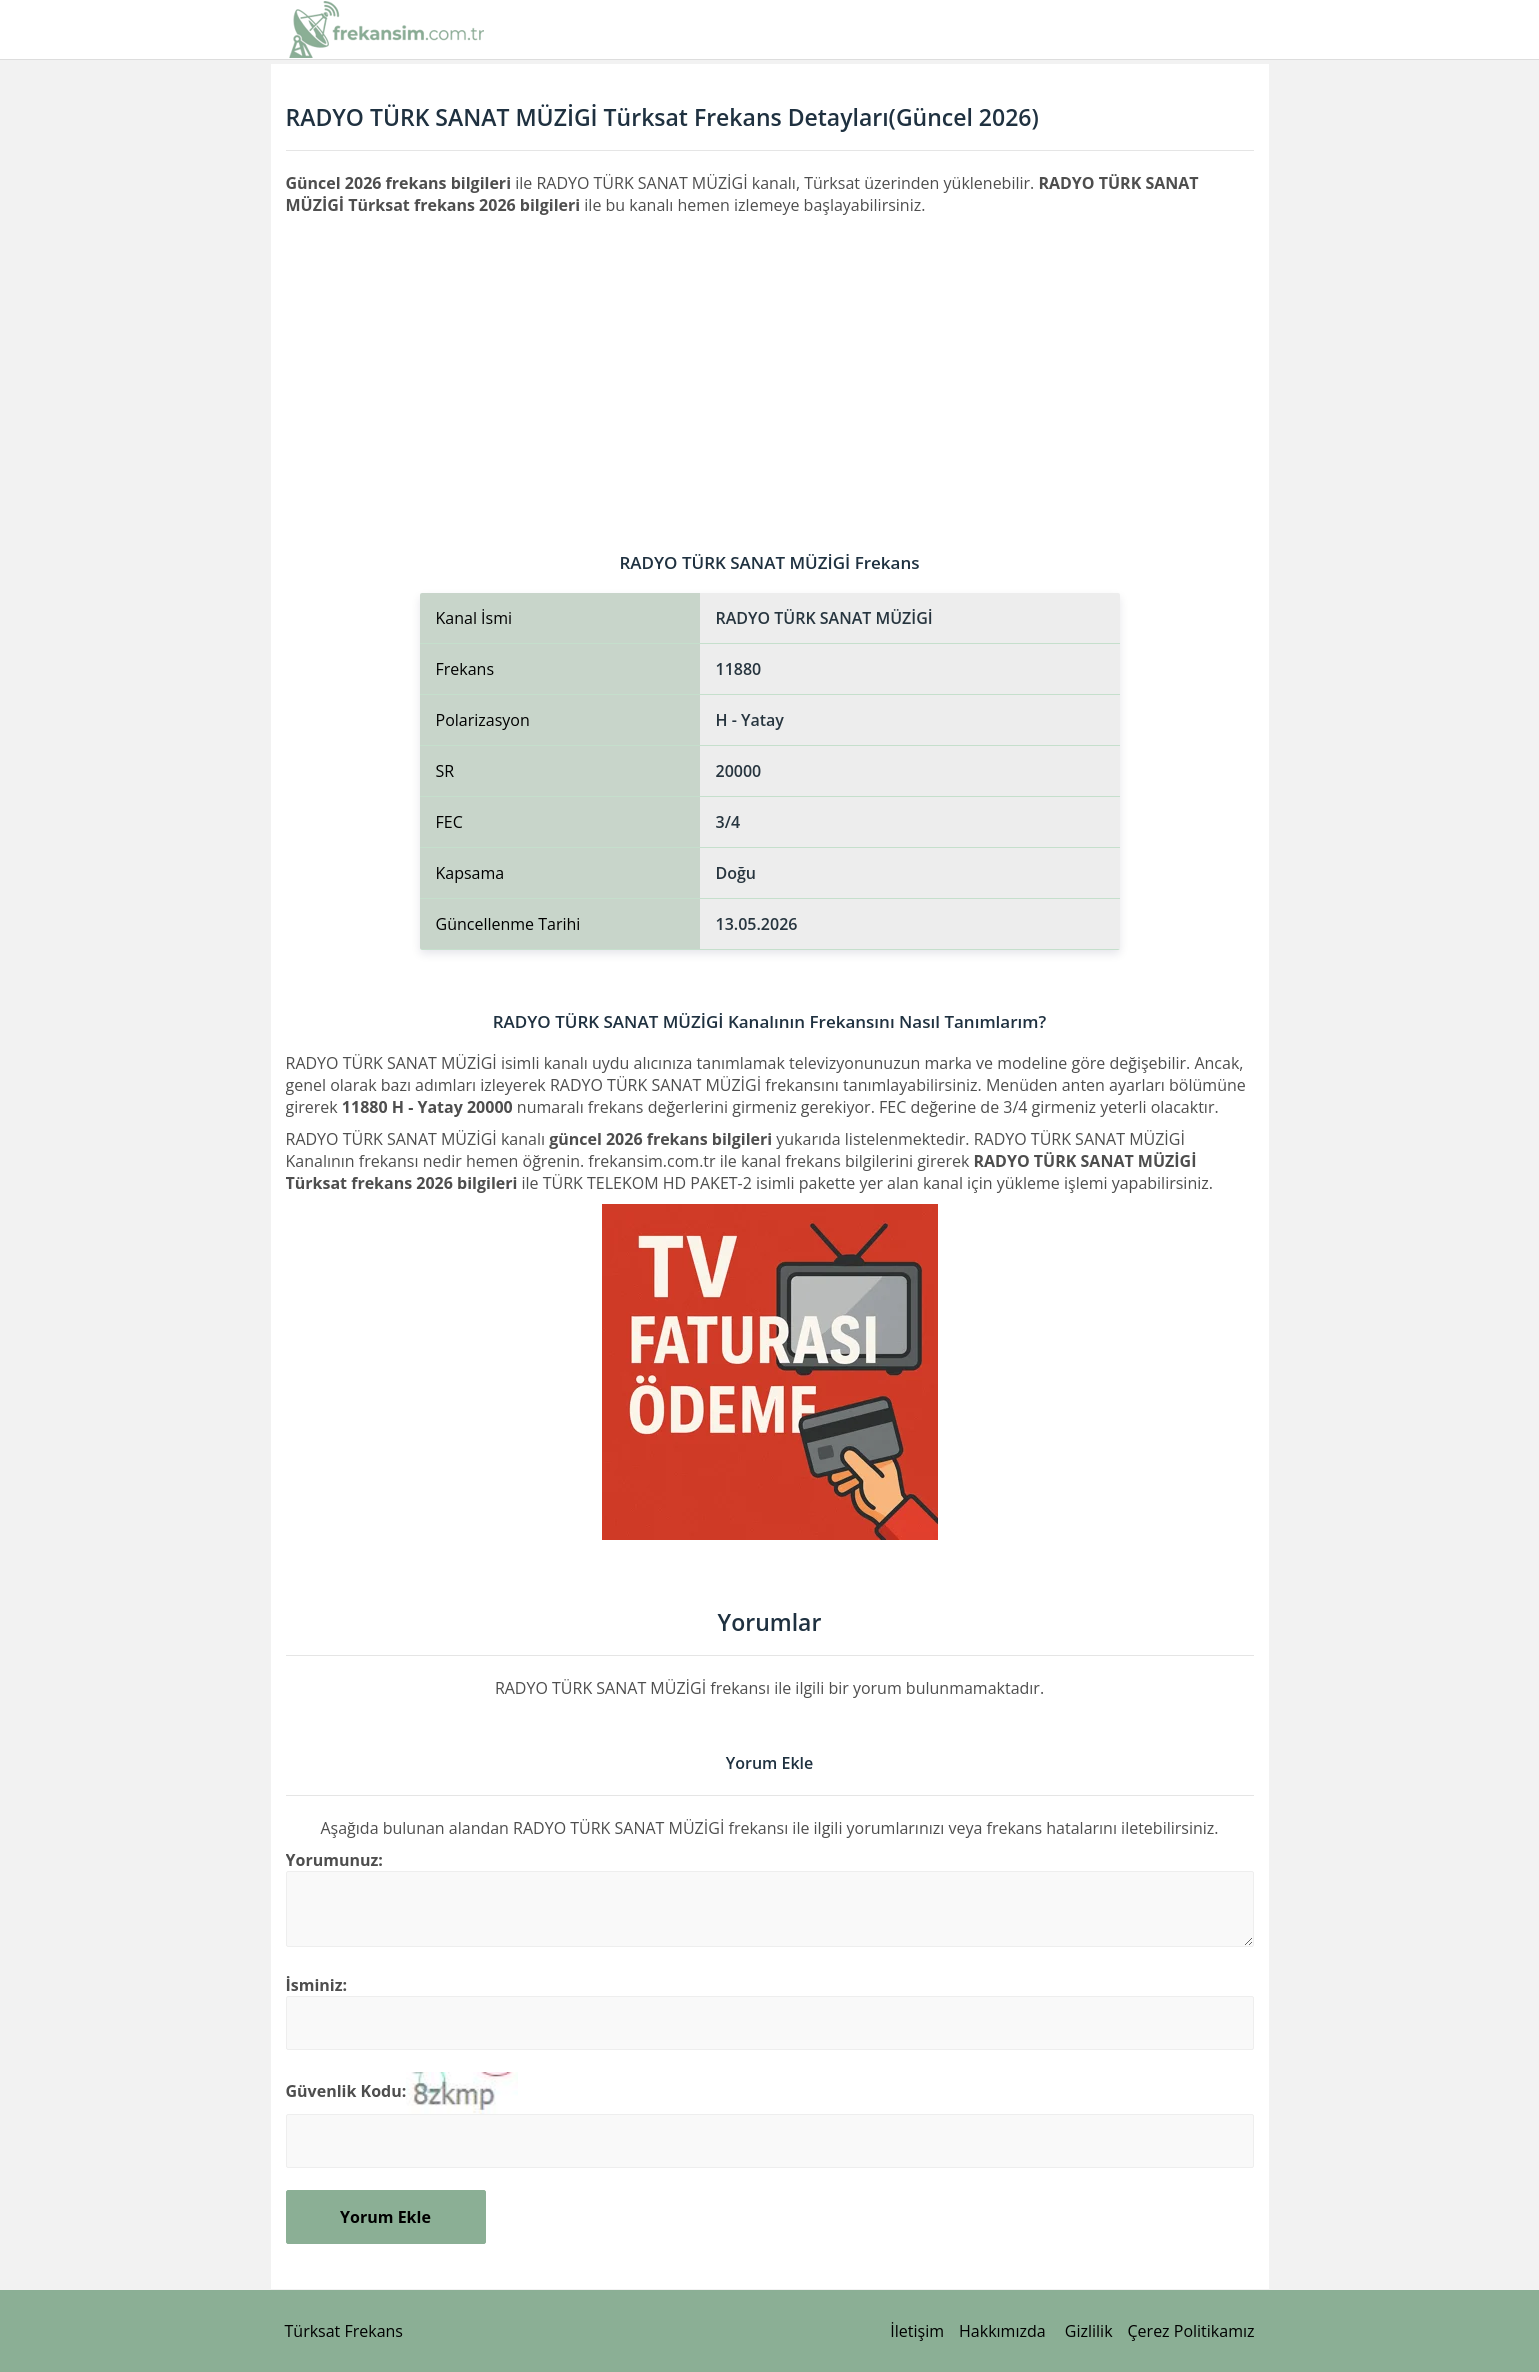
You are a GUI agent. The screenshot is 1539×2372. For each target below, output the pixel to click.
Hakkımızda (1002, 2331)
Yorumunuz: (334, 1860)
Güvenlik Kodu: (346, 2091)
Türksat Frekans (344, 2331)
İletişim (917, 2331)
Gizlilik (1089, 2331)
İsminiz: (317, 1985)
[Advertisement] (770, 366)
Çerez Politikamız (1191, 2331)
